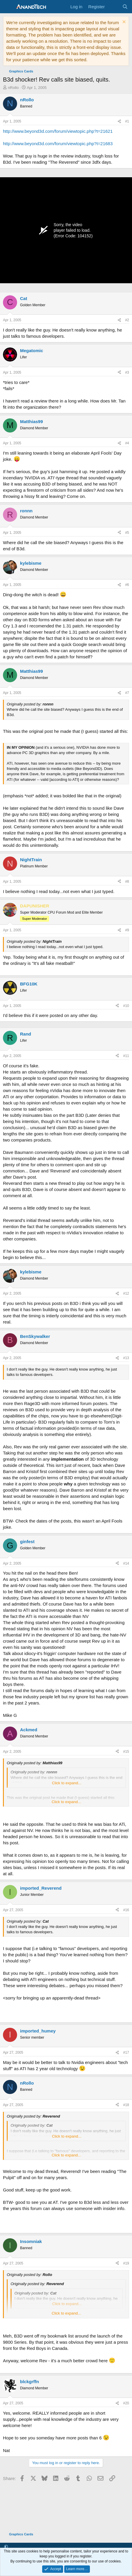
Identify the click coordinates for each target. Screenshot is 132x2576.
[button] (6, 2547)
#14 (126, 1563)
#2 (127, 320)
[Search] (125, 6)
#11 (126, 1056)
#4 (127, 443)
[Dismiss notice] (123, 22)
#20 (126, 2403)
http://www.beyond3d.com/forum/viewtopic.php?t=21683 (58, 143)
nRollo (13, 87)
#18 (126, 2105)
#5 (127, 533)
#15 (126, 1752)
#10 (126, 1006)
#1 (127, 121)
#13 (126, 1358)
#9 (127, 930)
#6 (127, 585)
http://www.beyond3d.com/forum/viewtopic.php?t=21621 (58, 131)
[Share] (119, 121)
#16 (126, 1910)
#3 (127, 372)
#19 (126, 2263)
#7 (127, 693)
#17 (126, 2052)
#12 (126, 1293)
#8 (127, 881)
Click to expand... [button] (66, 1783)
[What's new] (113, 6)
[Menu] (8, 7)
